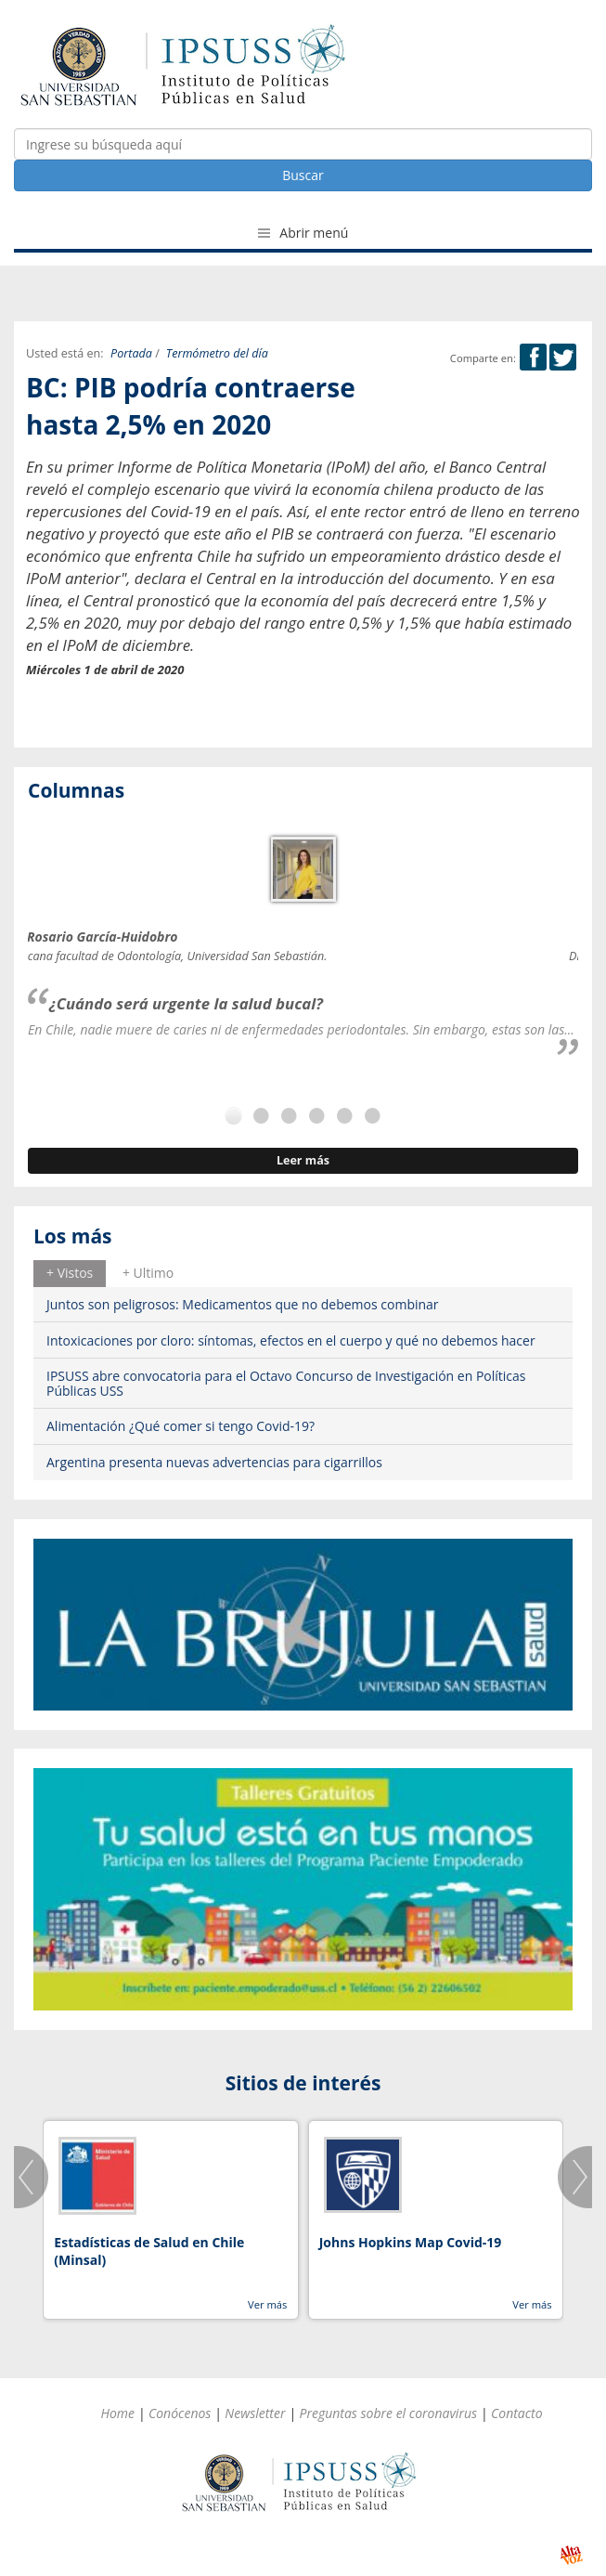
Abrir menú (303, 232)
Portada (131, 353)
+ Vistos (69, 1272)
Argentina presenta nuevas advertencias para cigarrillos (214, 1462)
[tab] (69, 1273)
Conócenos (179, 2413)
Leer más (303, 1160)
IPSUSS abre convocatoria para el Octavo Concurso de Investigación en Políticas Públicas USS (286, 1383)
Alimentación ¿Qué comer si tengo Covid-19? (180, 1426)
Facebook (533, 357)
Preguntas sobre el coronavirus (388, 2413)
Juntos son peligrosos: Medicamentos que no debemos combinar (242, 1304)
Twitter (562, 357)
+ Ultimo (148, 1272)
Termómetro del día (217, 353)
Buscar (303, 175)
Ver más (267, 2304)
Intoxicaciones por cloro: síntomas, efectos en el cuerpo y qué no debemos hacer (290, 1340)
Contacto (517, 2413)
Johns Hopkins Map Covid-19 (410, 2242)
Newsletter (255, 2413)
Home (117, 2413)
